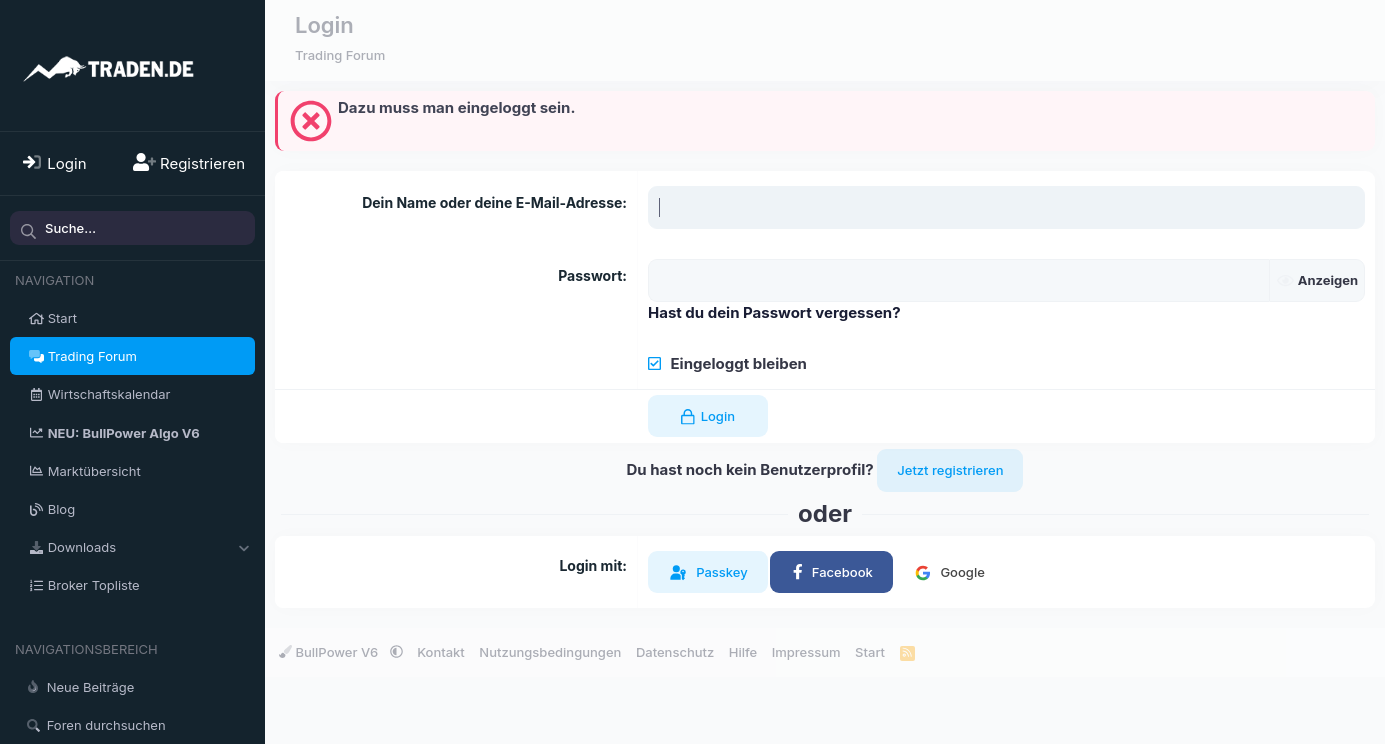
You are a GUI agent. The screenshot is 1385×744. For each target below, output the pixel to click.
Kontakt (441, 652)
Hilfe (743, 652)
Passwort (590, 275)
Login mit (590, 565)
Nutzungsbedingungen (550, 652)
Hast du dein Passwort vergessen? (774, 312)
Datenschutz (675, 652)
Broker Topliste (94, 585)
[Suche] (132, 228)
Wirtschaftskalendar (109, 394)
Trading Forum (92, 356)
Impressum (806, 652)
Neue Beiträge (91, 687)
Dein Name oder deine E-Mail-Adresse (492, 202)
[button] (243, 547)
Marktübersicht (94, 471)
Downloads (82, 547)
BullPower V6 (330, 652)
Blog (61, 509)
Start (62, 318)
